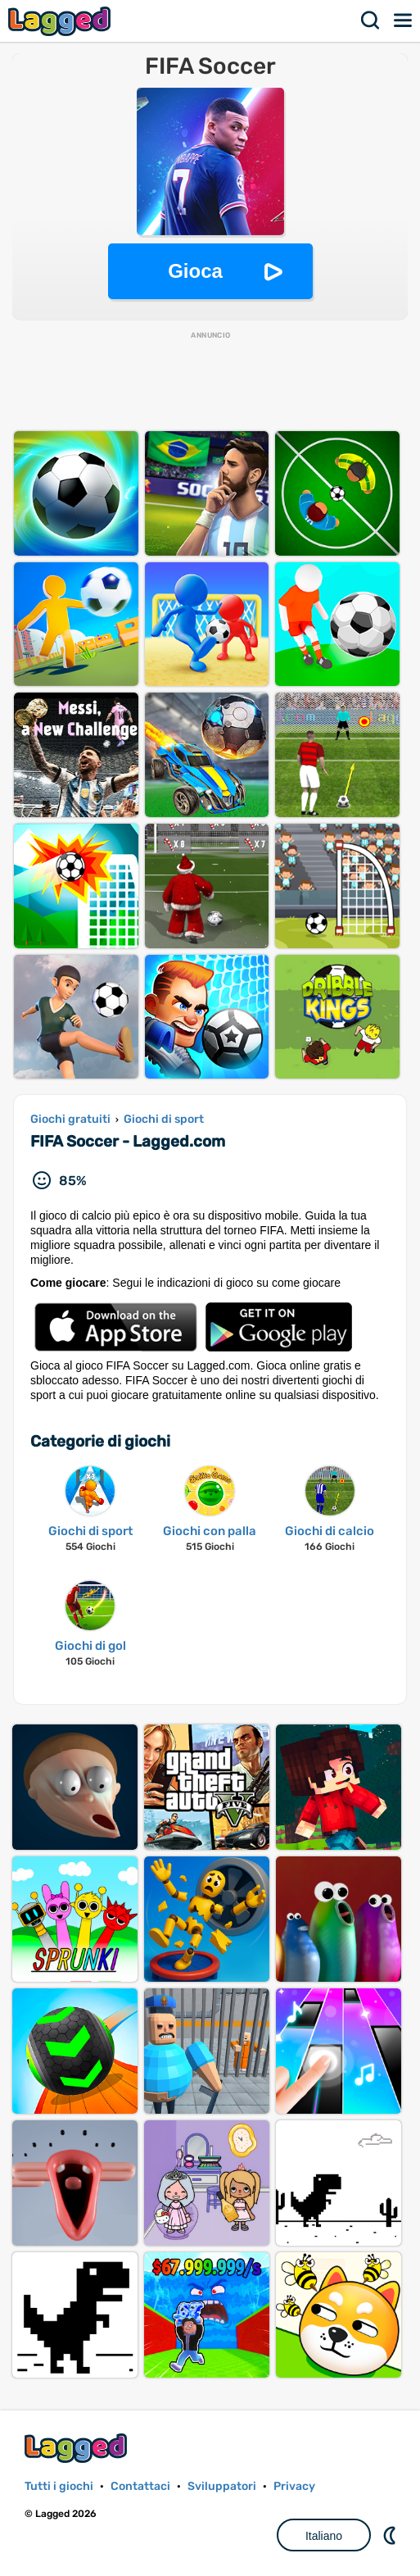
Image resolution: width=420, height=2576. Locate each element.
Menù (403, 20)
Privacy (294, 2486)
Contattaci (140, 2486)
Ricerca (371, 20)
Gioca (195, 271)
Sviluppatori (221, 2486)
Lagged (61, 21)
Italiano (323, 2535)
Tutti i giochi (59, 2486)
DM (391, 2535)
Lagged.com (78, 2448)
